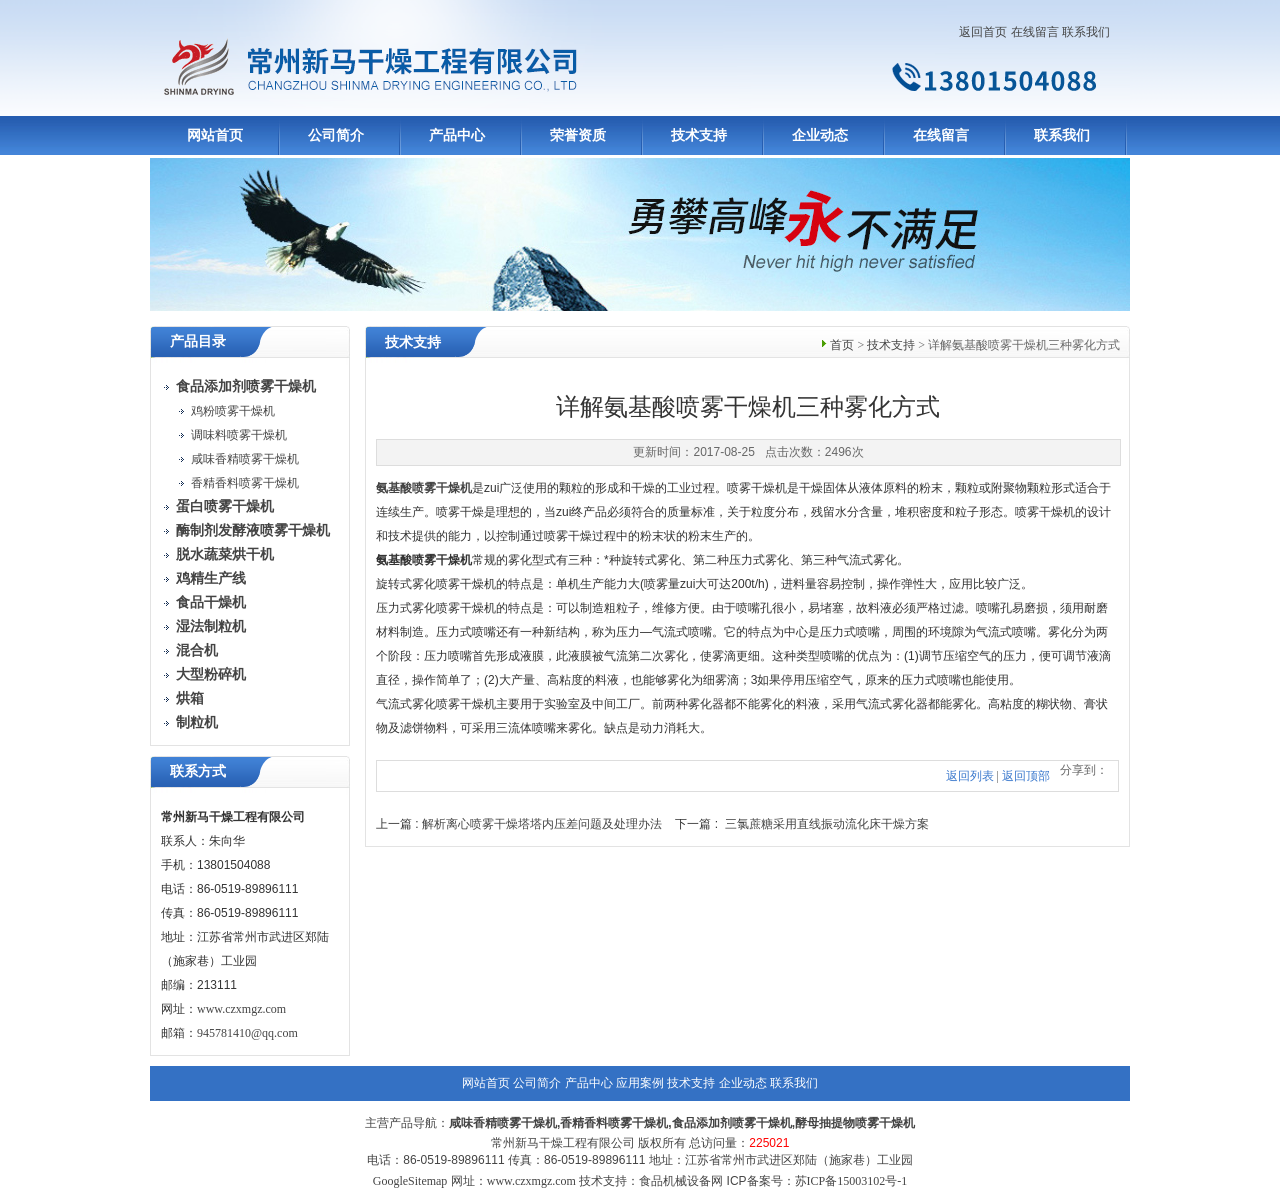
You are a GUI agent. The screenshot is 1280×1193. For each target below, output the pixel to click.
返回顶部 (1026, 776)
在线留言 (1035, 32)
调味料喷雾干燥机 (239, 435)
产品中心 (457, 135)
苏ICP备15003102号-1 (851, 1181)
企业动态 (820, 135)
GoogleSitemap (410, 1181)
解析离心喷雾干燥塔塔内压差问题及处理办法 (542, 824)
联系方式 (198, 771)
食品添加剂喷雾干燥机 (732, 1123)
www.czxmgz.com (241, 1009)
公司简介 (336, 135)
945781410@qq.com (247, 1033)
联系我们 (1086, 32)
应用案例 (640, 1083)
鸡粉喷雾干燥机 (233, 411)
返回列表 (970, 776)
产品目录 (198, 341)
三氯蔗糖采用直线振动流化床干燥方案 (827, 824)
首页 (842, 345)
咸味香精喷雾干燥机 (245, 459)
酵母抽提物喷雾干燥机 (855, 1123)
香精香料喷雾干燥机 (245, 483)
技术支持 (699, 135)
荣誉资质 (578, 135)
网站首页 (215, 135)
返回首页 (983, 32)
